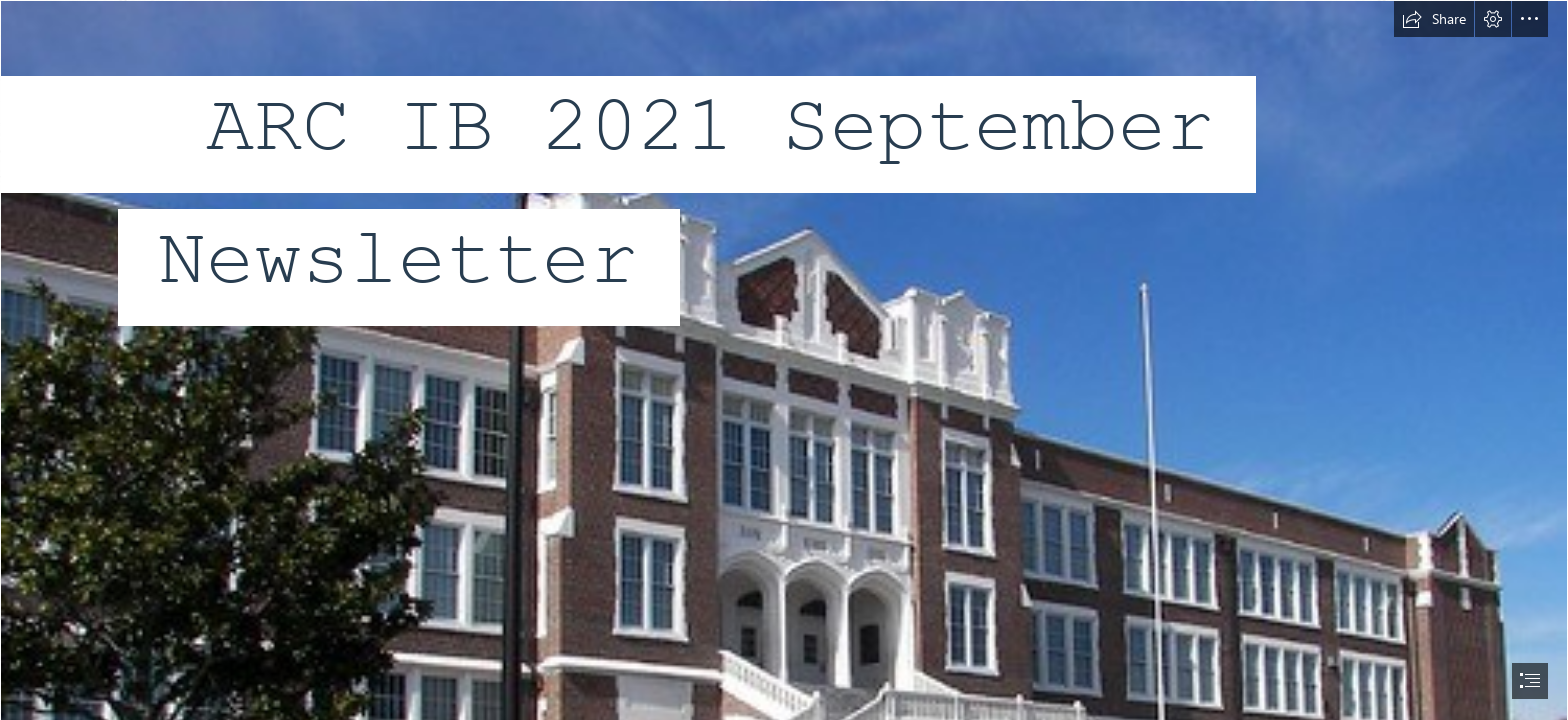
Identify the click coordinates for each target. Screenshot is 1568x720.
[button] (1434, 19)
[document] (784, 360)
